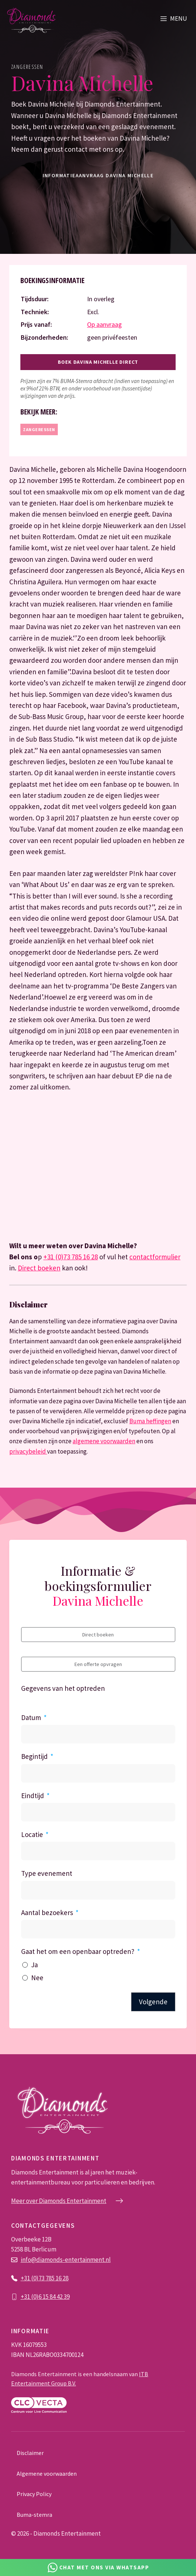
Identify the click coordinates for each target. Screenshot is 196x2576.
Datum (31, 1717)
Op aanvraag (104, 324)
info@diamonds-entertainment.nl (66, 2260)
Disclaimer (30, 2452)
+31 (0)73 (33, 2278)
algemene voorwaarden (104, 1441)
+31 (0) (30, 2297)
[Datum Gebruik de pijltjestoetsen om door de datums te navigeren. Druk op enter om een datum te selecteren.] (98, 1734)
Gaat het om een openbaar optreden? (77, 1951)
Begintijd (34, 1756)
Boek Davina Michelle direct (98, 362)
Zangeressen (27, 66)
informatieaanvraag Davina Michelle (98, 175)
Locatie (32, 1834)
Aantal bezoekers (47, 1912)
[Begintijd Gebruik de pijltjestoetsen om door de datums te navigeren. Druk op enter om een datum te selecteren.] (98, 1773)
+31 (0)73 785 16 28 (70, 1256)
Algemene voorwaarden (47, 2473)
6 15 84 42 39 (54, 2297)
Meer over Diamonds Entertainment (58, 2201)
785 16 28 (57, 2278)
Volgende (153, 2001)
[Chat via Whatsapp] (98, 2567)
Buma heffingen (150, 1421)
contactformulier (154, 1256)
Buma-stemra (34, 2514)
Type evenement (46, 1873)
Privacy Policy (34, 2494)
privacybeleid (28, 1451)
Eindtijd (32, 1795)
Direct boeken (39, 1267)
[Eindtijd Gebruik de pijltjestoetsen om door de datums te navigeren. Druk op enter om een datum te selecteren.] (98, 1812)
